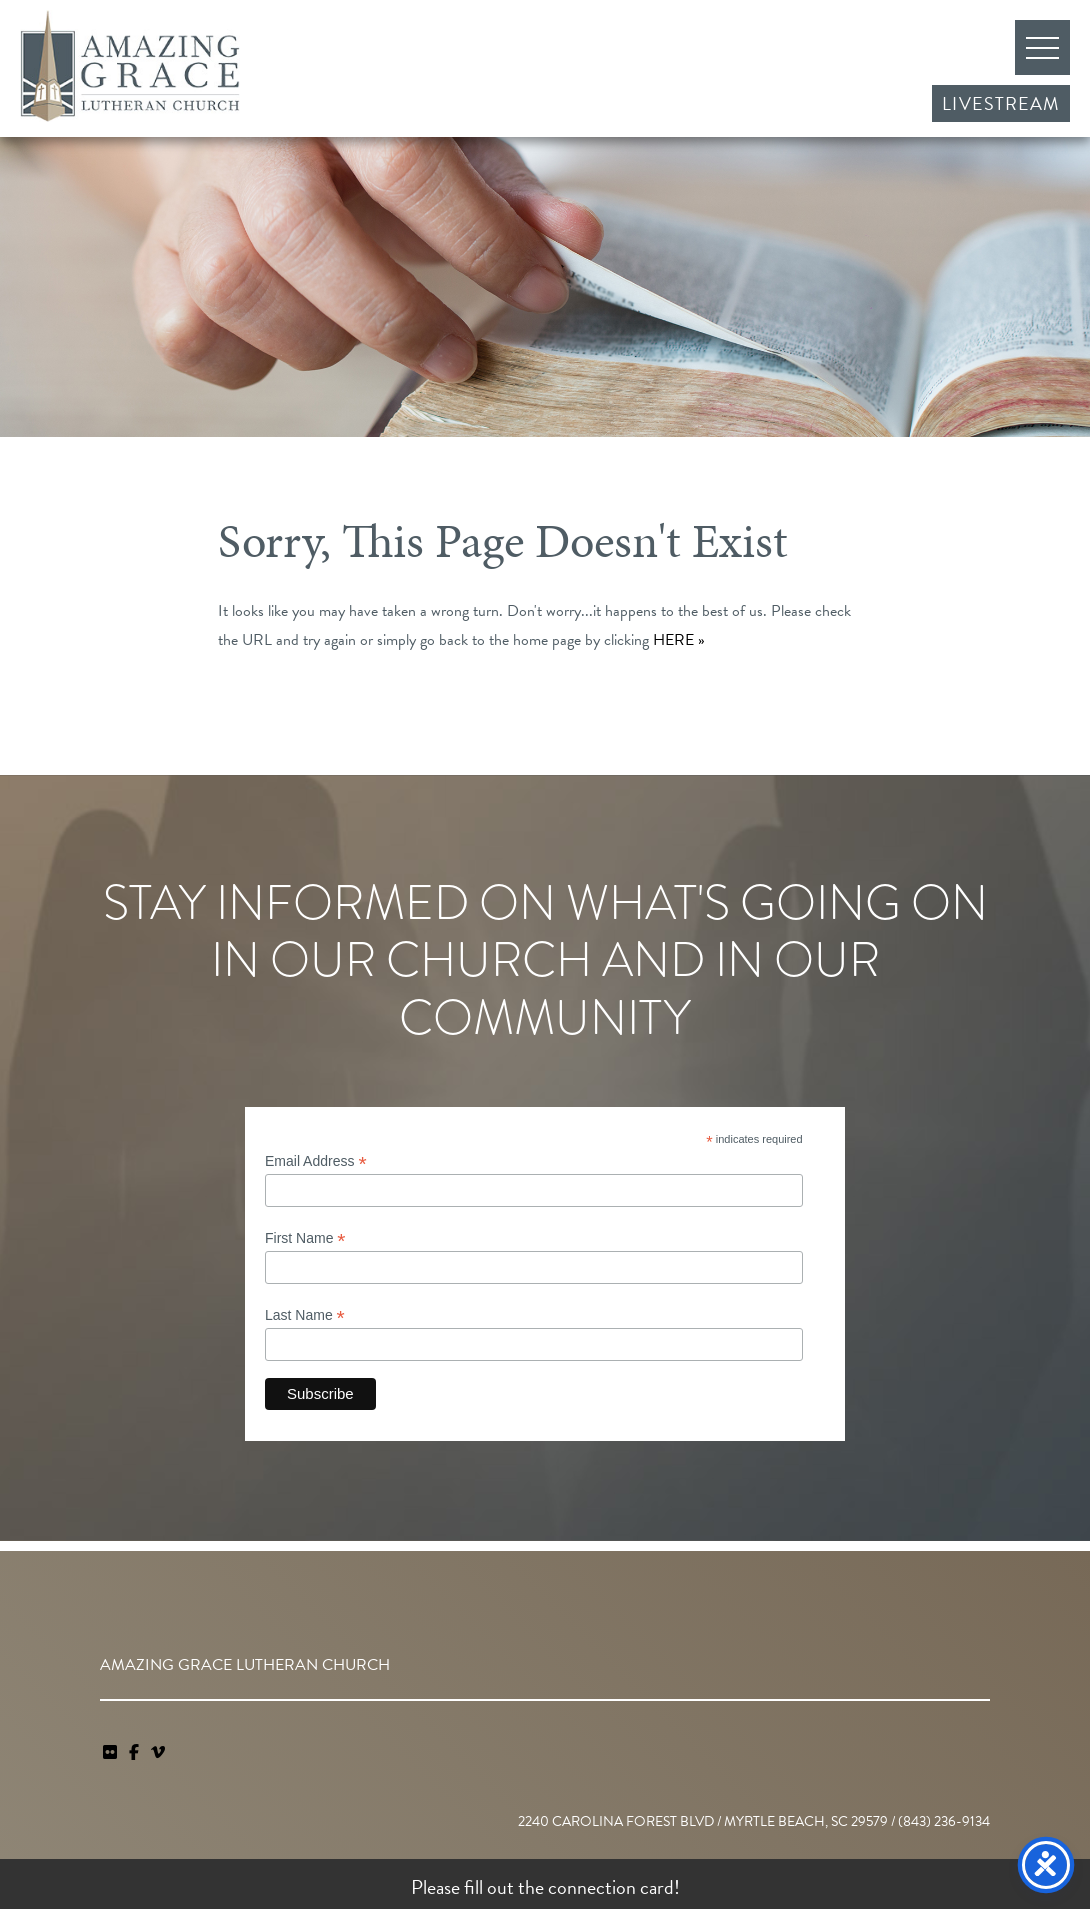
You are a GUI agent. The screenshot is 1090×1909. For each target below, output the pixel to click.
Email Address (316, 1161)
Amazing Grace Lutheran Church (130, 66)
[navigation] (158, 1753)
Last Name (305, 1315)
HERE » (679, 640)
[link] (112, 1753)
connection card (611, 1887)
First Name (305, 1238)
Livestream (1001, 103)
